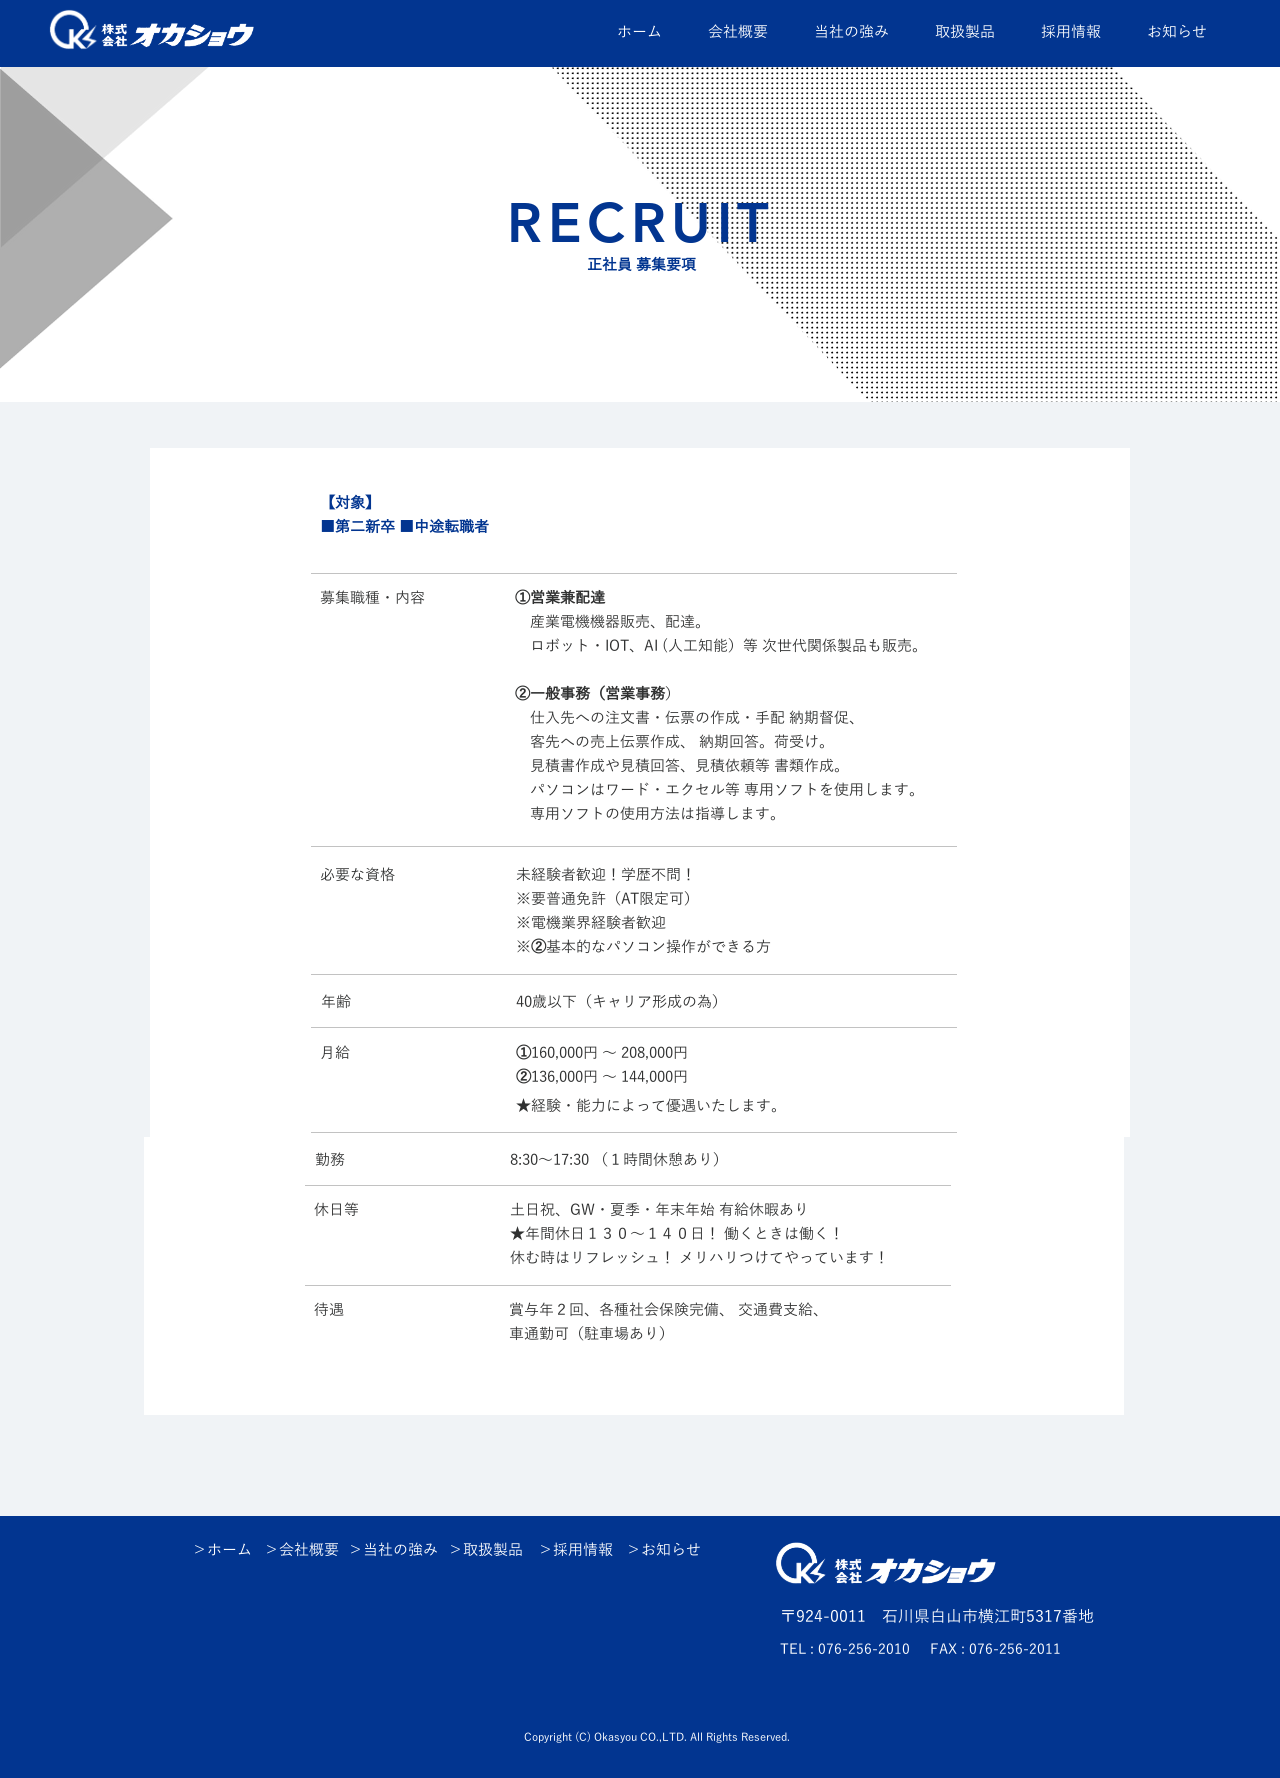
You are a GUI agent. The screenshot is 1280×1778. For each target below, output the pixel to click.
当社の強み (400, 1550)
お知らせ (671, 1550)
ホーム (229, 1550)
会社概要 (309, 1550)
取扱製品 (493, 1550)
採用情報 (583, 1550)
